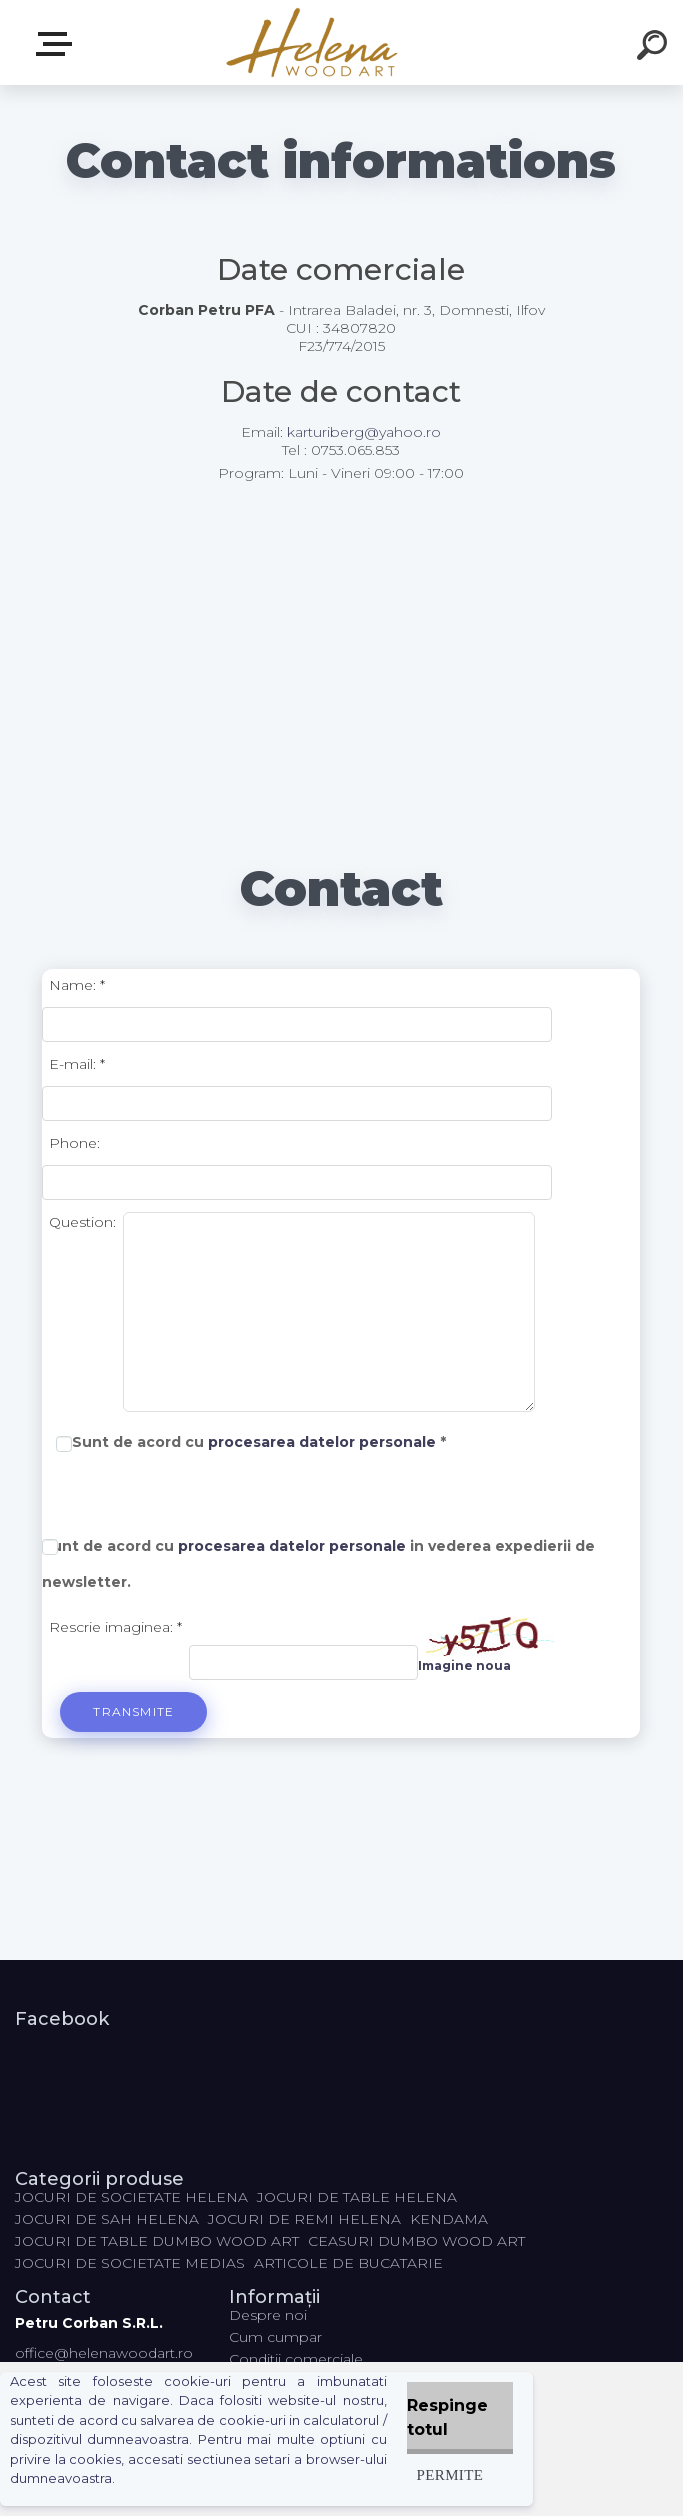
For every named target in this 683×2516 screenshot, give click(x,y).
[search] (655, 48)
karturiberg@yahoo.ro (364, 432)
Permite (450, 2474)
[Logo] (311, 42)
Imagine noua (464, 1665)
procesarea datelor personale (322, 1442)
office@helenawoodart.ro (104, 2353)
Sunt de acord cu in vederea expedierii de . (318, 1564)
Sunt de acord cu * (259, 1442)
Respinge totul (447, 2417)
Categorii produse (58, 44)
